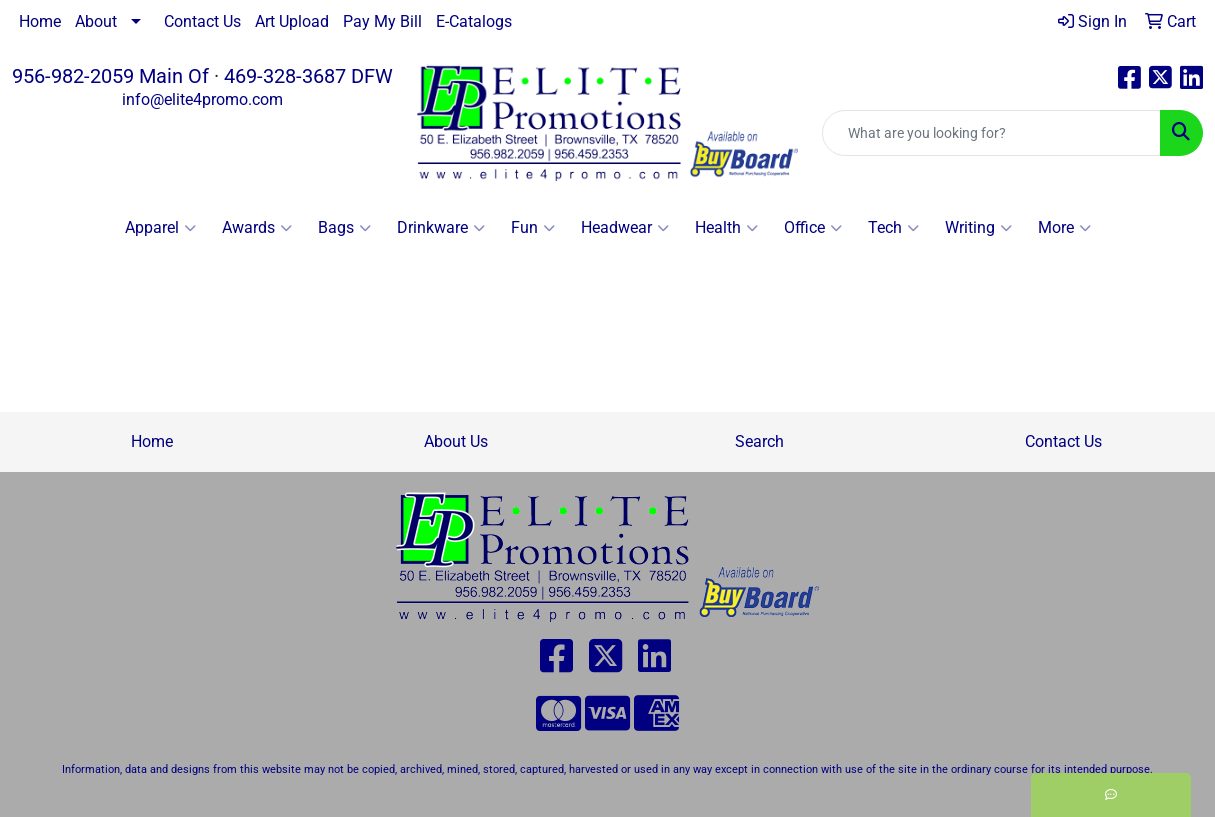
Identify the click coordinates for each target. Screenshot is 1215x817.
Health (726, 228)
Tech (893, 228)
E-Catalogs (474, 21)
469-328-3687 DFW (308, 76)
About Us (456, 441)
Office (813, 228)
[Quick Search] (991, 133)
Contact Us (202, 21)
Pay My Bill (382, 21)
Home (40, 21)
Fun (533, 228)
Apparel (160, 228)
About (96, 21)
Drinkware (441, 228)
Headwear (625, 228)
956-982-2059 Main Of (110, 76)
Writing (978, 228)
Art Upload (292, 21)
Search (759, 441)
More (1064, 228)
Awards (257, 228)
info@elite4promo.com (202, 99)
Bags (344, 228)
